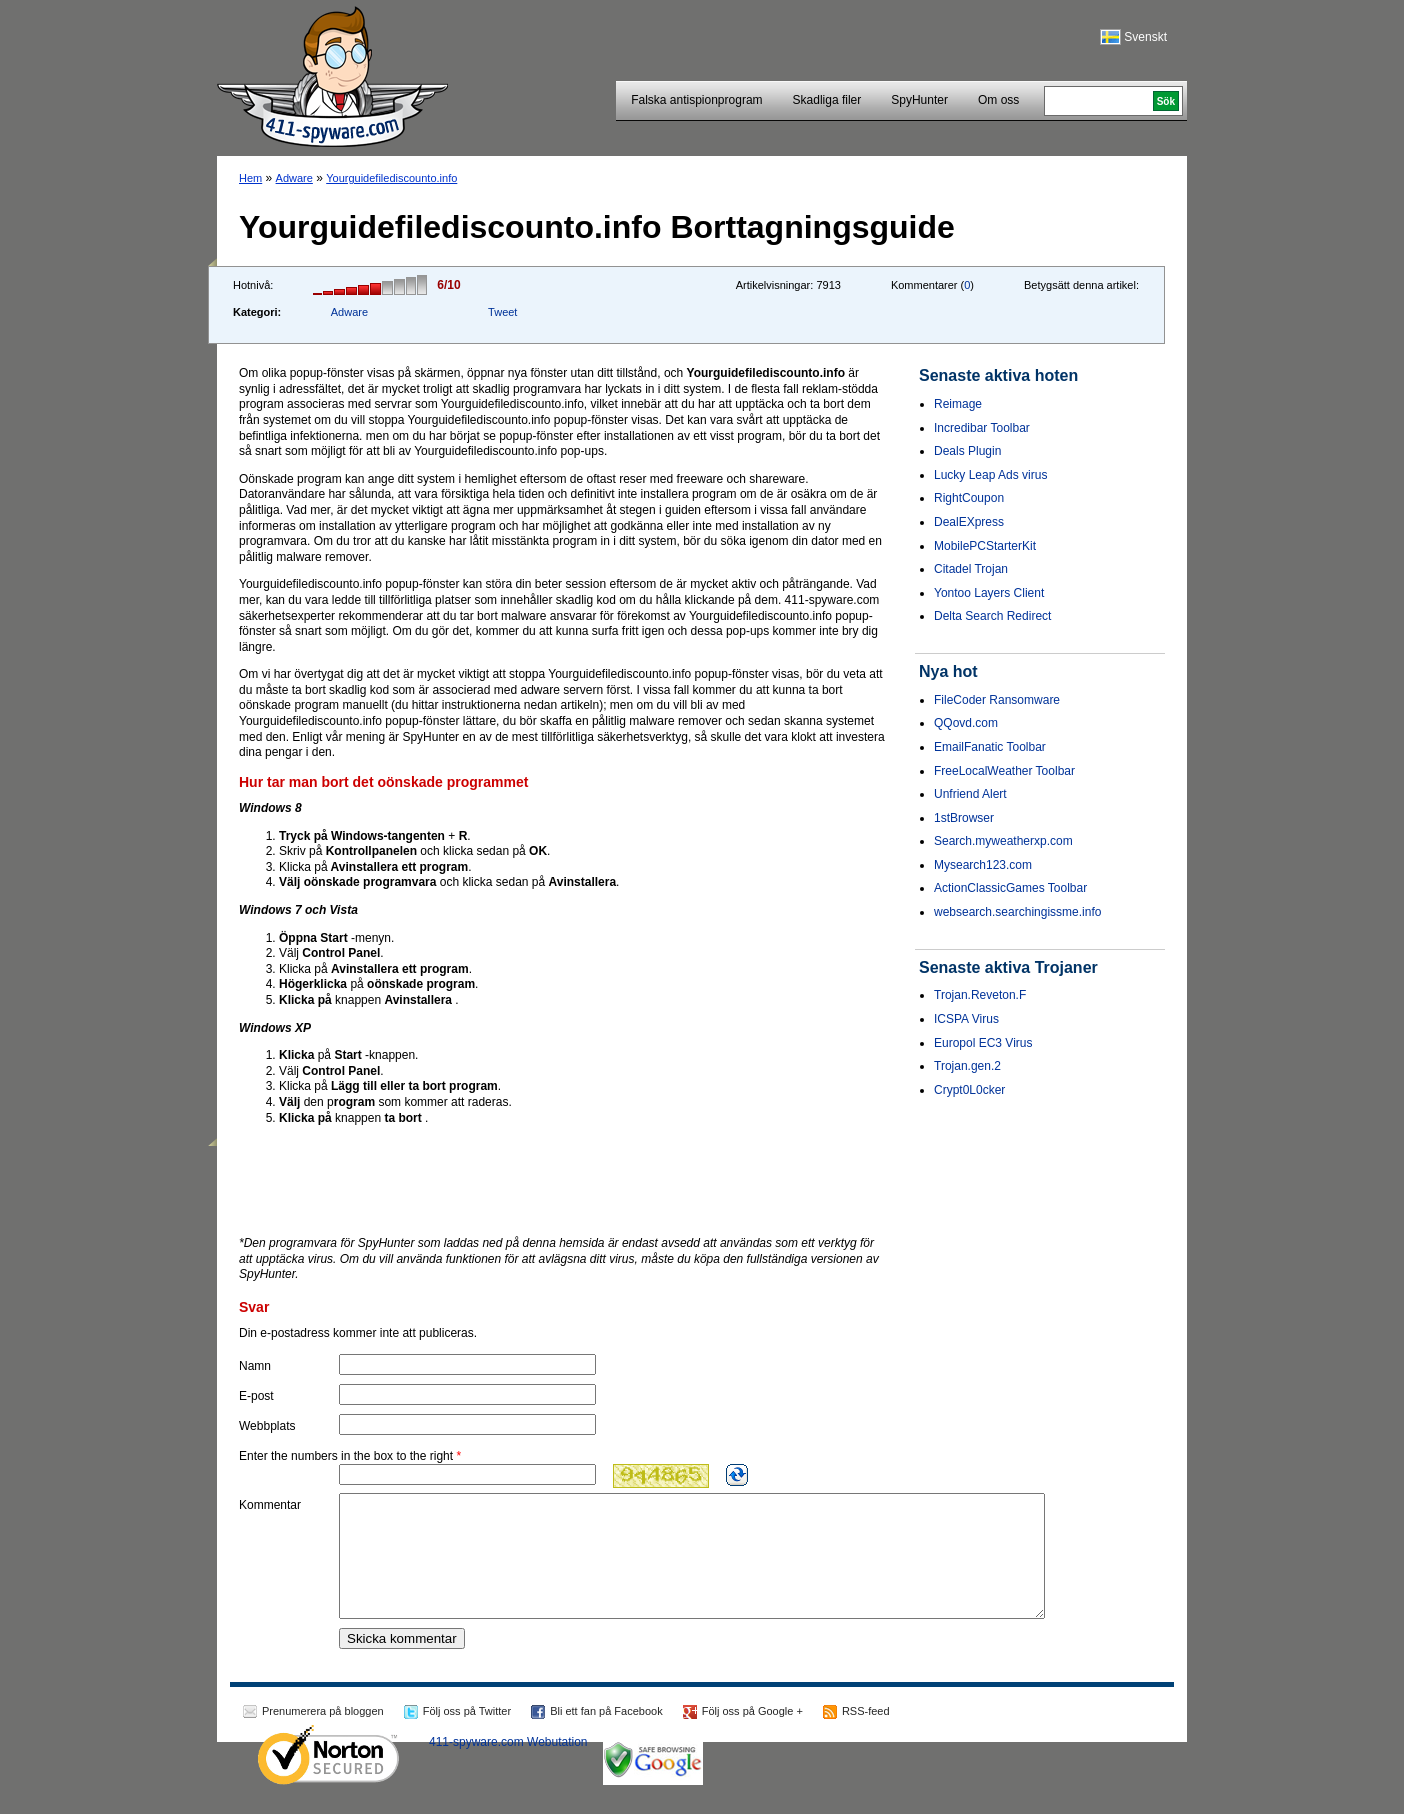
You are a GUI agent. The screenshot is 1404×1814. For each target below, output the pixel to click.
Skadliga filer (827, 100)
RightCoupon (969, 498)
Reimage (958, 404)
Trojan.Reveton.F (980, 995)
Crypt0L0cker (969, 1090)
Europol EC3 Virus (983, 1043)
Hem (250, 178)
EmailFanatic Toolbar (990, 747)
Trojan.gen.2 (967, 1066)
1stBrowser (964, 818)
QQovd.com (966, 723)
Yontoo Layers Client (989, 593)
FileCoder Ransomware (997, 700)
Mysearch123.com (983, 865)
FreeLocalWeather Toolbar (1004, 771)
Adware (294, 178)
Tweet (502, 312)
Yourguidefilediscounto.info (391, 178)
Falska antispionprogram (696, 100)
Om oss (998, 100)
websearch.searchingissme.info (1017, 912)
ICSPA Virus (966, 1019)
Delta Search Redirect (992, 616)
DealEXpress (969, 522)
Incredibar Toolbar (982, 428)
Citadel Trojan (971, 569)
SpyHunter (919, 100)
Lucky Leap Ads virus (990, 475)
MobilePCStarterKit (985, 546)
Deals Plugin (967, 451)
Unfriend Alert (970, 794)
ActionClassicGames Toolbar (1010, 888)
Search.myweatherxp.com (1003, 841)
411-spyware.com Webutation (508, 1766)
